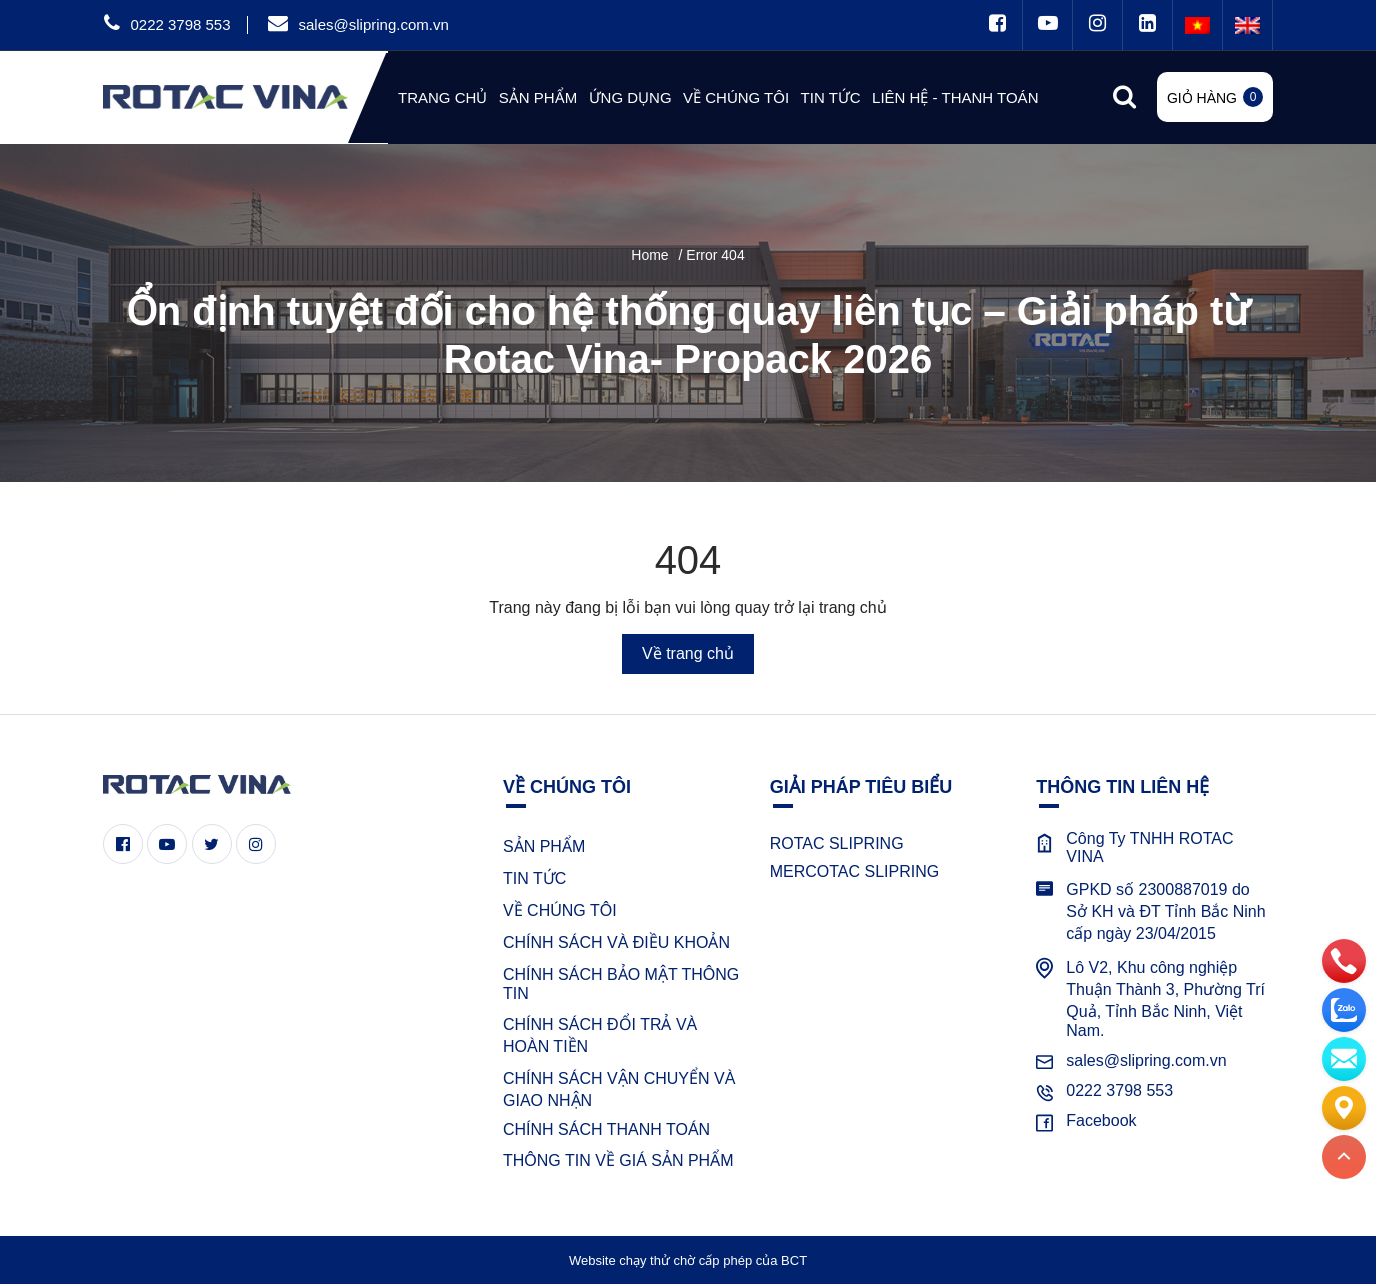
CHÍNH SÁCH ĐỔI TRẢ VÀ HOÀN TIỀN (600, 1035)
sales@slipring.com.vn (373, 24)
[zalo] (1344, 1009)
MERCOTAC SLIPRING (855, 871)
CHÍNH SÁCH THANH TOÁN (606, 1129)
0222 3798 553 (180, 24)
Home (649, 255)
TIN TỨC (534, 878)
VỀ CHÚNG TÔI (560, 910)
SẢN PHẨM (544, 846)
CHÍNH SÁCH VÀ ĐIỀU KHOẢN (616, 942)
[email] (1344, 1058)
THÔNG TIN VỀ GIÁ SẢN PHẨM (618, 1160)
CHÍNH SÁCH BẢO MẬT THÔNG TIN (621, 984)
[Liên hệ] (1344, 1107)
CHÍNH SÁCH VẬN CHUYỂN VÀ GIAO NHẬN (619, 1089)
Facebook (1101, 1120)
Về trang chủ (688, 653)
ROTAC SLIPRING (837, 843)
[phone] (1344, 960)
